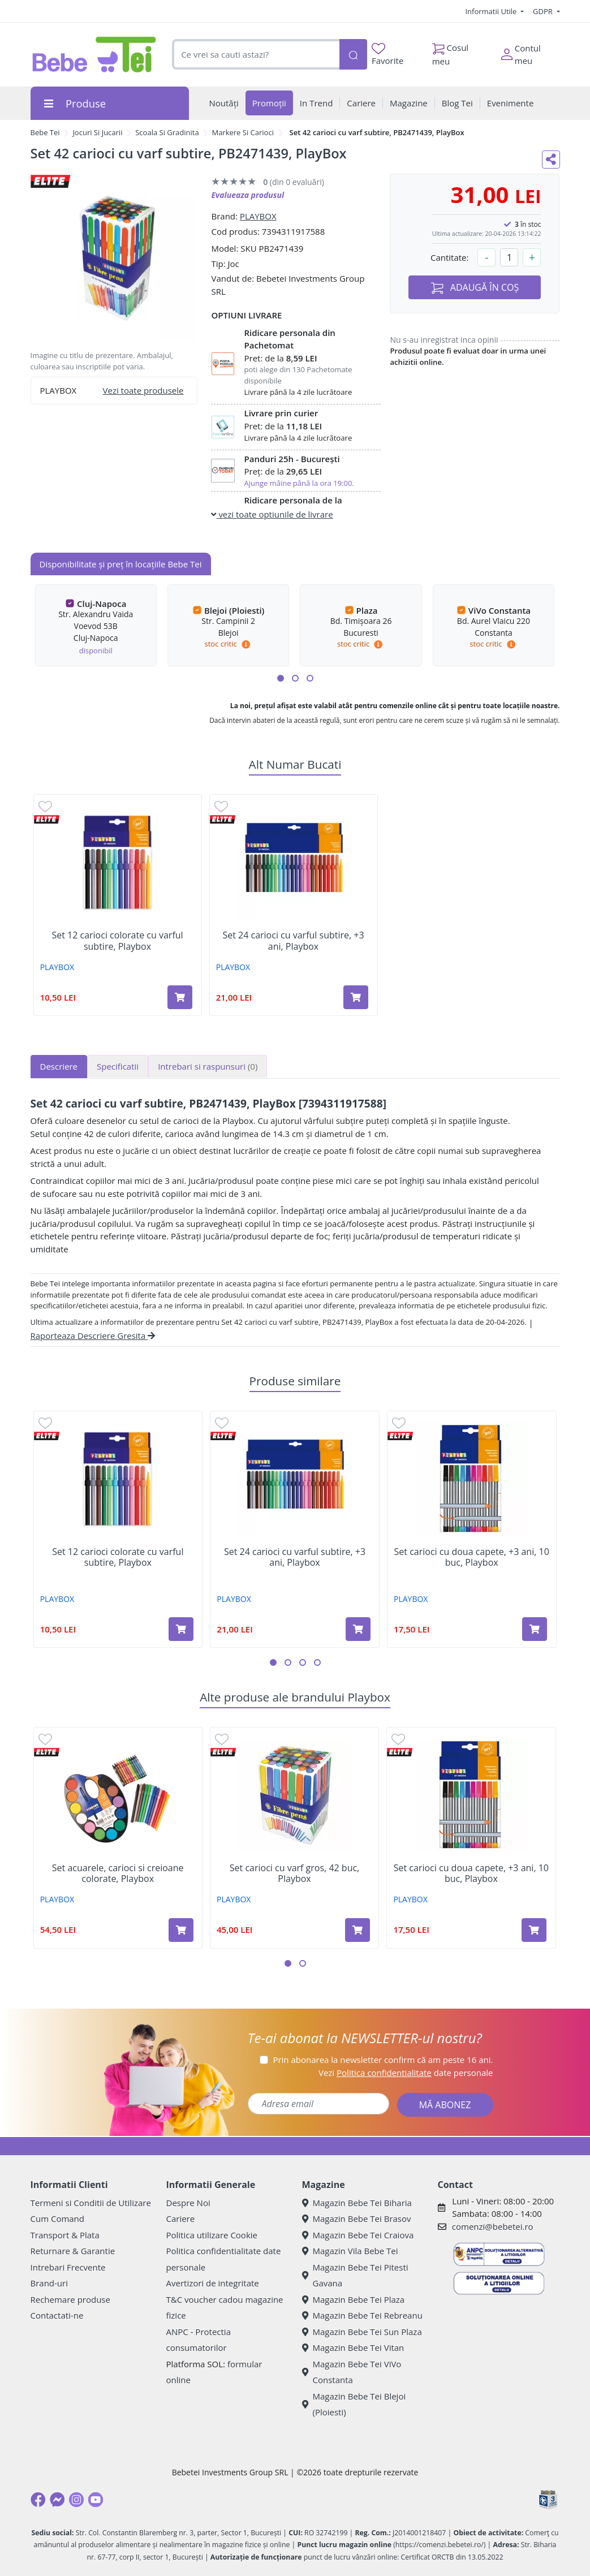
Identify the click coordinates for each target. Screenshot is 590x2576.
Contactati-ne (57, 2315)
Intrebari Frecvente (68, 2267)
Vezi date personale (405, 2072)
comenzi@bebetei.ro (492, 2226)
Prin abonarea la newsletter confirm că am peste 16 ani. (383, 2059)
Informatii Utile (491, 11)
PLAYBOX (258, 216)
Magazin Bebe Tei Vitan (353, 2347)
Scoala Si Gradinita (167, 132)
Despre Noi (188, 2202)
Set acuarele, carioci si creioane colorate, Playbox (118, 1873)
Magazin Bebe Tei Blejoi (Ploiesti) (354, 2404)
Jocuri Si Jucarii (97, 132)
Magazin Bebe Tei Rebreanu (362, 2315)
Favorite (387, 54)
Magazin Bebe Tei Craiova (358, 2235)
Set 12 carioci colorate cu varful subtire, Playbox (117, 940)
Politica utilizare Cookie (211, 2235)
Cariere (180, 2218)
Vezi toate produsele (143, 390)
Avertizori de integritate (212, 2283)
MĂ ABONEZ (445, 2105)
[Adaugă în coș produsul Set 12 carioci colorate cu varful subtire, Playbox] (179, 997)
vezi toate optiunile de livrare (272, 514)
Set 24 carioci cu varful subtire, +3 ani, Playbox (293, 940)
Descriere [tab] (59, 1066)
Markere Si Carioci (242, 132)
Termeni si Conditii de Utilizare (91, 2202)
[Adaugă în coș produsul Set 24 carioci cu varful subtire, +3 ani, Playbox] (355, 997)
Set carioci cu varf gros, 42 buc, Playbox (294, 1873)
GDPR (543, 11)
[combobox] (255, 54)
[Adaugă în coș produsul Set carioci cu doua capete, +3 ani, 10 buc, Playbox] (534, 1629)
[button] (280, 678)
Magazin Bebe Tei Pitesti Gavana (355, 2275)
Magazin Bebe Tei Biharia (357, 2202)
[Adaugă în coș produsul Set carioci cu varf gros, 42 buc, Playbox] (357, 1930)
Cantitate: (449, 257)
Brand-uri (49, 2283)
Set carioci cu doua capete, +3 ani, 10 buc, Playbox (471, 1557)
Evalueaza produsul (247, 194)
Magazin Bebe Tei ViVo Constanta (352, 2372)
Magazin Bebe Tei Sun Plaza (362, 2331)
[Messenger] (57, 2499)
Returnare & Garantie (73, 2250)
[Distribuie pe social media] (551, 159)
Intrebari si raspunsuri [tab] (207, 1066)
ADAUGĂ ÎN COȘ (475, 287)
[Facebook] (38, 2499)
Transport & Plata (65, 2235)
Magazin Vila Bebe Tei (350, 2250)
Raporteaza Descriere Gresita (93, 1335)
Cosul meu (450, 51)
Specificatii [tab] (118, 1066)
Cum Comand (58, 2218)
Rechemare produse (70, 2299)
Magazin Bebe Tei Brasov (356, 2218)
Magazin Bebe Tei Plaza (353, 2299)
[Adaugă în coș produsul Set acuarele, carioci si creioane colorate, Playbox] (181, 1930)
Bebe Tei (45, 132)
